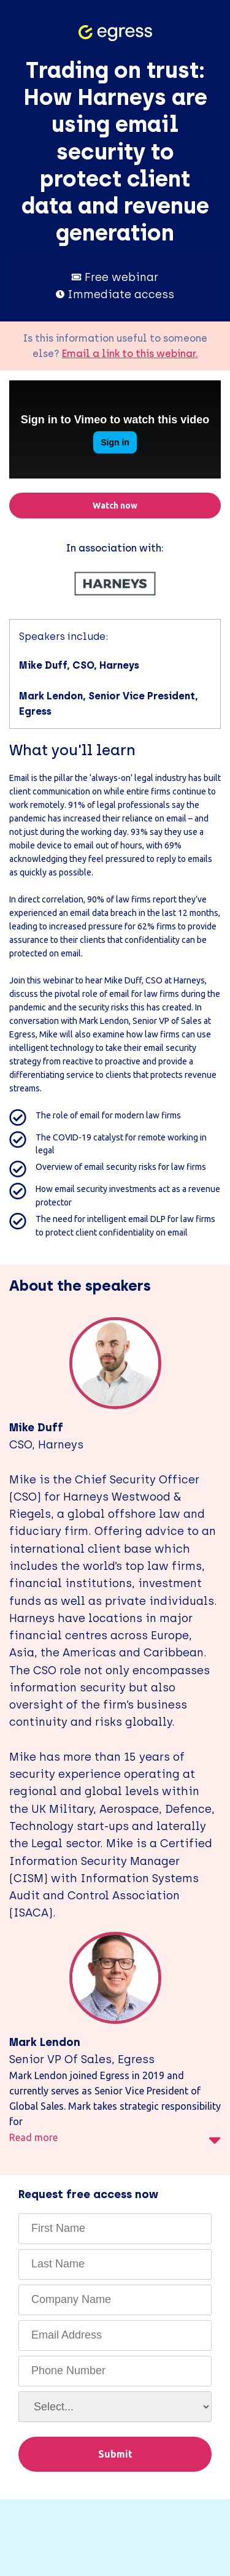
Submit (115, 2453)
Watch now (115, 505)
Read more (115, 2140)
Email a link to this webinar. (130, 353)
